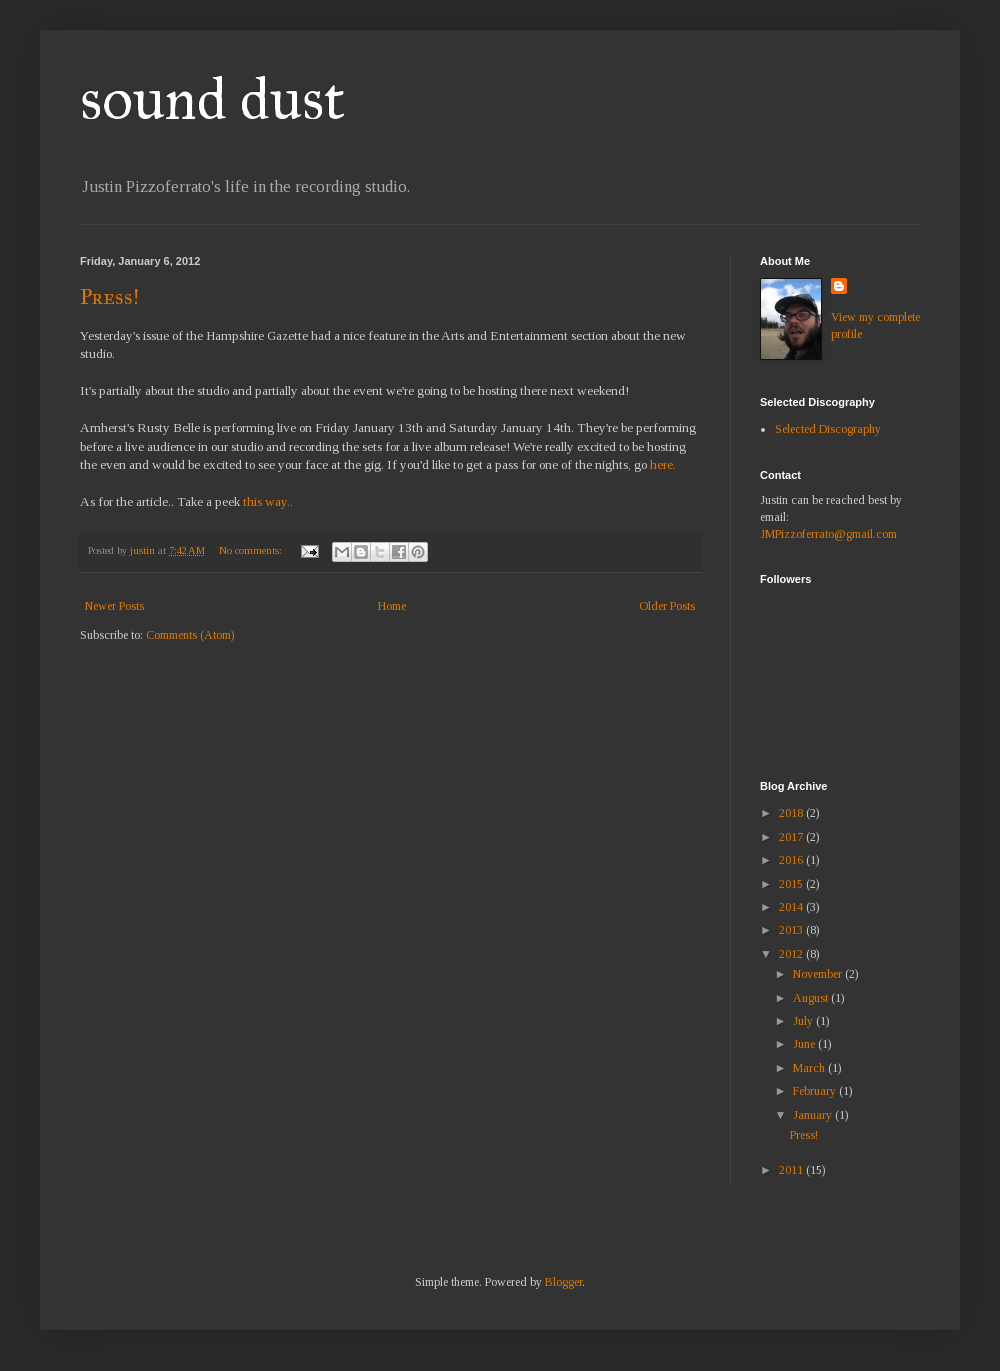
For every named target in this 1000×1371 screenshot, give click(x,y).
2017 (792, 837)
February (816, 1091)
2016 (792, 860)
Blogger (563, 1282)
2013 (792, 930)
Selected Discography (828, 429)
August (812, 998)
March (810, 1068)
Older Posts (667, 606)
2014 (792, 907)
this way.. (268, 501)
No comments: (252, 550)
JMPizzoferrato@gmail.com (828, 534)
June (805, 1044)
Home (392, 606)
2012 (792, 954)
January (814, 1115)
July (804, 1021)
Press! (109, 296)
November (819, 974)
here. (663, 464)
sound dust (212, 98)
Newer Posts (114, 606)
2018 (792, 813)
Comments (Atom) (190, 635)
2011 (792, 1170)
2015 (792, 884)
